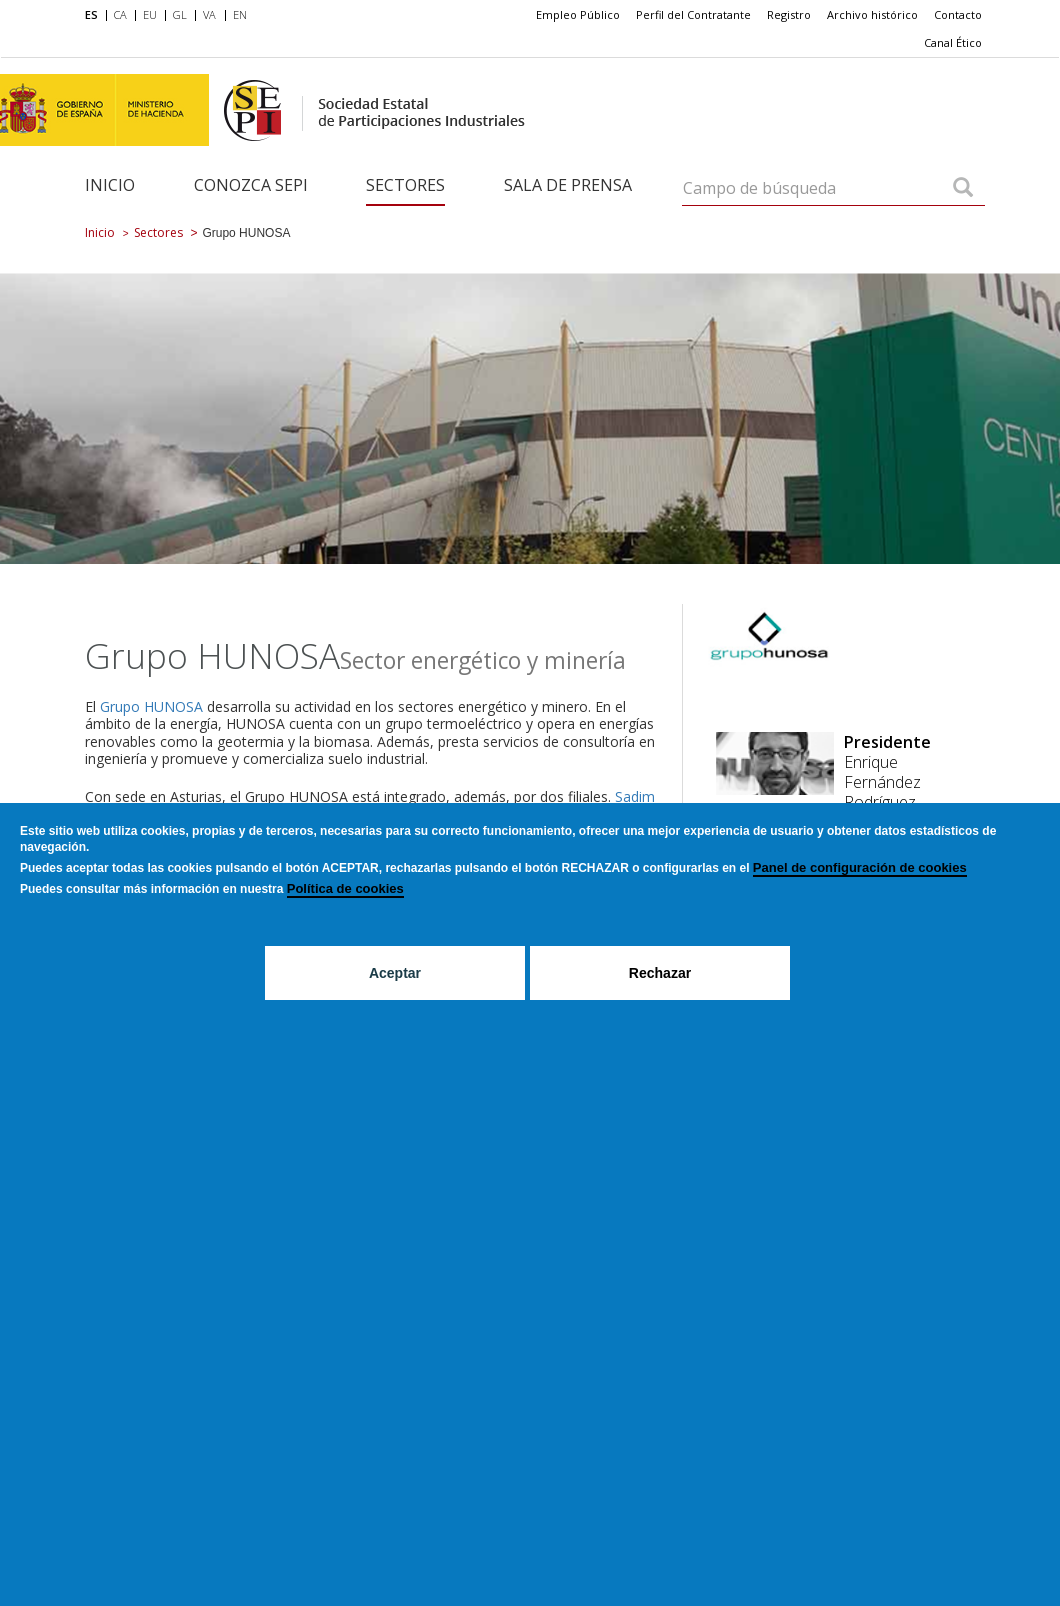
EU (150, 14)
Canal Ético (953, 42)
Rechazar (660, 973)
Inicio (110, 185)
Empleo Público (578, 14)
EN (240, 14)
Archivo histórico (872, 14)
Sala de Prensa (568, 185)
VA (209, 14)
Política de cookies (345, 888)
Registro (789, 14)
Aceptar (395, 973)
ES (91, 14)
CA (120, 14)
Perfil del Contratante (693, 14)
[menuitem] (95, 16)
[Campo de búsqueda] (963, 189)
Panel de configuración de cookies (860, 867)
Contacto (958, 14)
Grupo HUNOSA (153, 706)
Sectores (405, 185)
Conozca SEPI (251, 185)
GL (180, 14)
